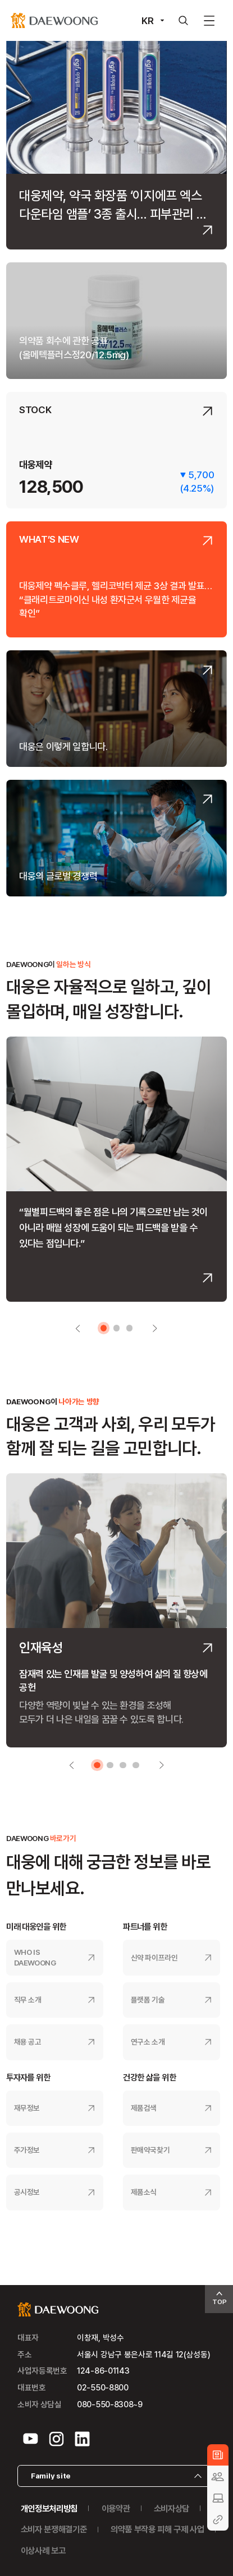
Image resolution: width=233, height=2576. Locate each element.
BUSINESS (217, 2497)
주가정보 (27, 2149)
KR (147, 20)
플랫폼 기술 (148, 1999)
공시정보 (27, 2191)
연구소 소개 (148, 2041)
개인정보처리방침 (49, 2508)
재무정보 (27, 2107)
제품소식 (144, 2191)
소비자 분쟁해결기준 (54, 2529)
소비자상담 (171, 2508)
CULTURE (217, 2476)
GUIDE (217, 2519)
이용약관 (116, 2508)
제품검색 (144, 2107)
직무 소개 (28, 1999)
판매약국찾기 (150, 2149)
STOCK (35, 409)
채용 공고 (28, 2041)
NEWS (217, 2454)
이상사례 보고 (43, 2550)
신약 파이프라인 (154, 1957)
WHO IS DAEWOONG (35, 1957)
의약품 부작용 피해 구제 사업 (157, 2529)
